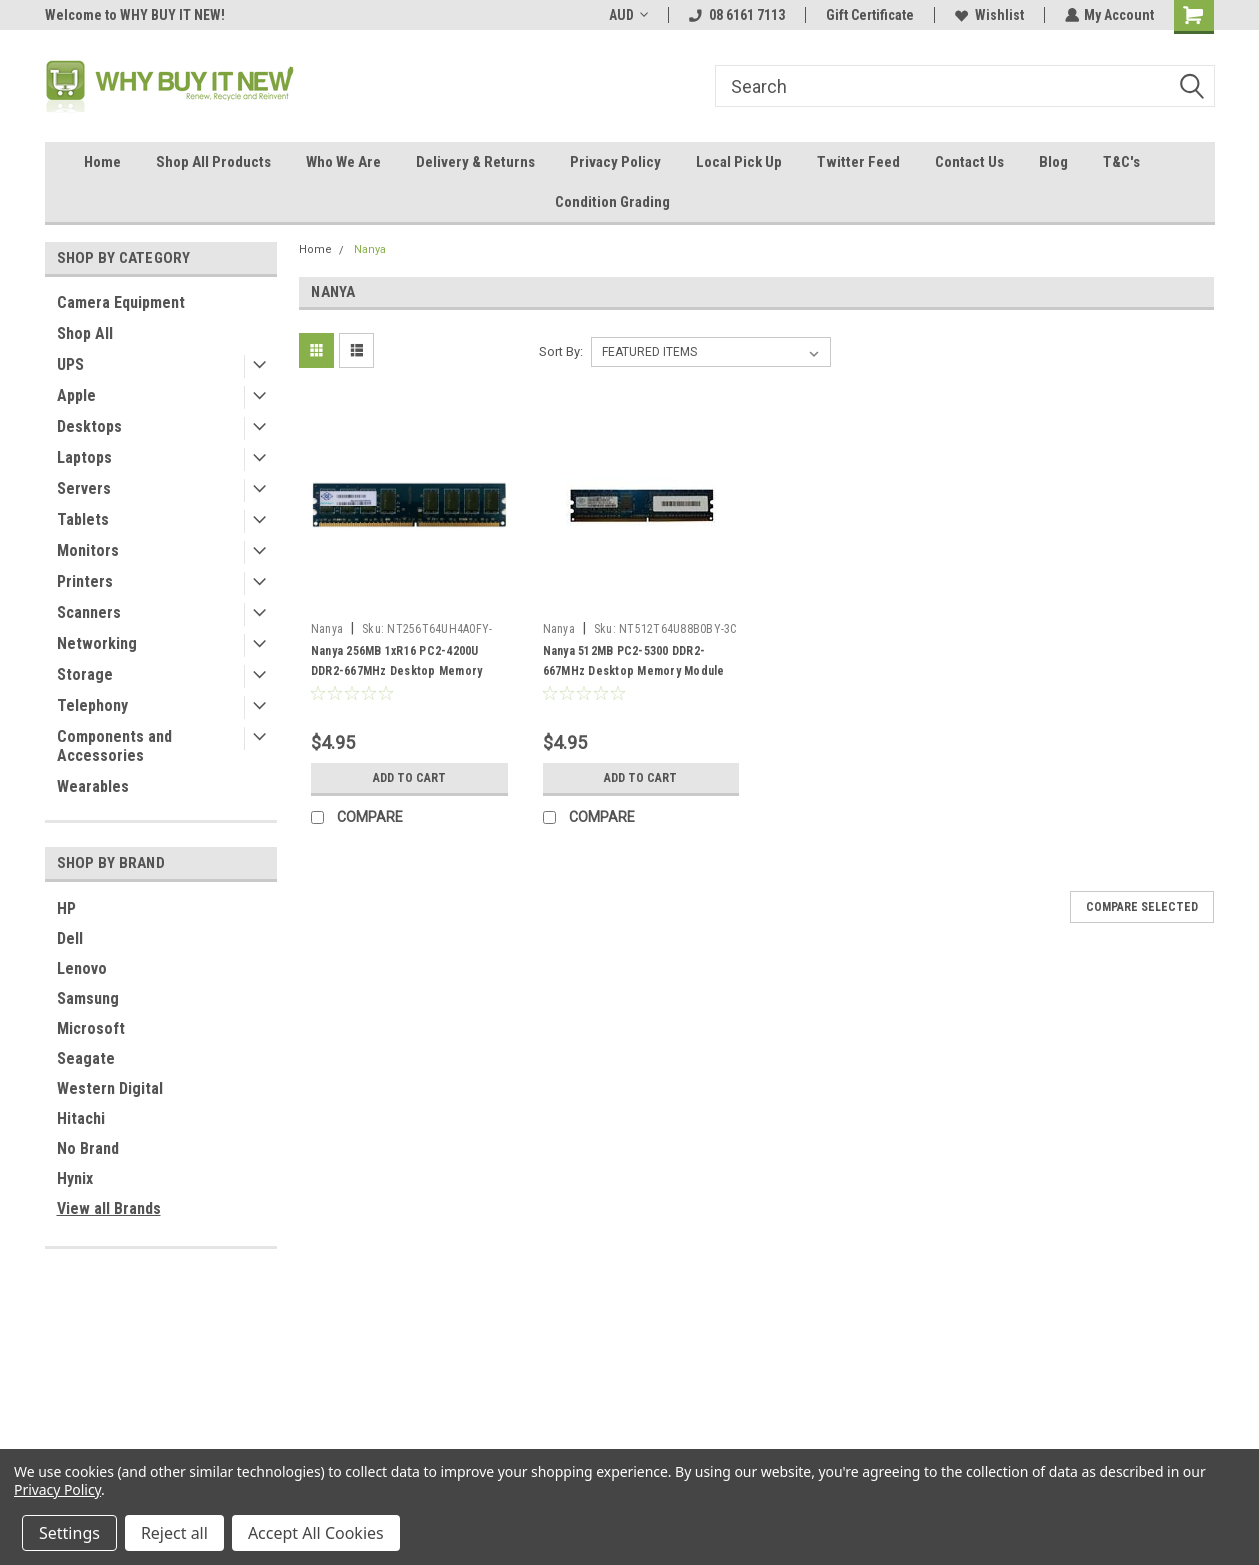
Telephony (92, 705)
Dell (70, 938)
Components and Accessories (114, 746)
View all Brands (109, 1208)
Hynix (75, 1178)
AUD (627, 15)
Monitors (88, 550)
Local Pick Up (739, 162)
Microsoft (91, 1028)
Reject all (174, 1533)
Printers (85, 581)
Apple (76, 395)
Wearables (93, 786)
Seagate (86, 1058)
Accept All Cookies (316, 1533)
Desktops (89, 426)
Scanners (89, 612)
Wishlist (988, 15)
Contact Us (969, 162)
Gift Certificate (869, 15)
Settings (69, 1533)
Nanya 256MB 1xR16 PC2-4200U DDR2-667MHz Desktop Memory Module (397, 671)
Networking (97, 643)
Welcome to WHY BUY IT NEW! (135, 15)
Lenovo (82, 968)
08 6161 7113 (736, 15)
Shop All (85, 333)
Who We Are (343, 162)
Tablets (83, 519)
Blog (1053, 162)
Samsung (88, 998)
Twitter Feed (858, 162)
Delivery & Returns (475, 162)
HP (66, 908)
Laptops (84, 457)
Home (102, 162)
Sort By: (561, 351)
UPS (70, 364)
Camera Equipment (121, 302)
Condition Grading (612, 202)
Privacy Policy (615, 162)
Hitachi (81, 1118)
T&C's (1121, 162)
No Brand (88, 1148)
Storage (85, 674)
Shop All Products (213, 162)
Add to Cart (409, 778)
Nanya (370, 249)
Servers (84, 488)
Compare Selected (1142, 907)
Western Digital (110, 1088)
